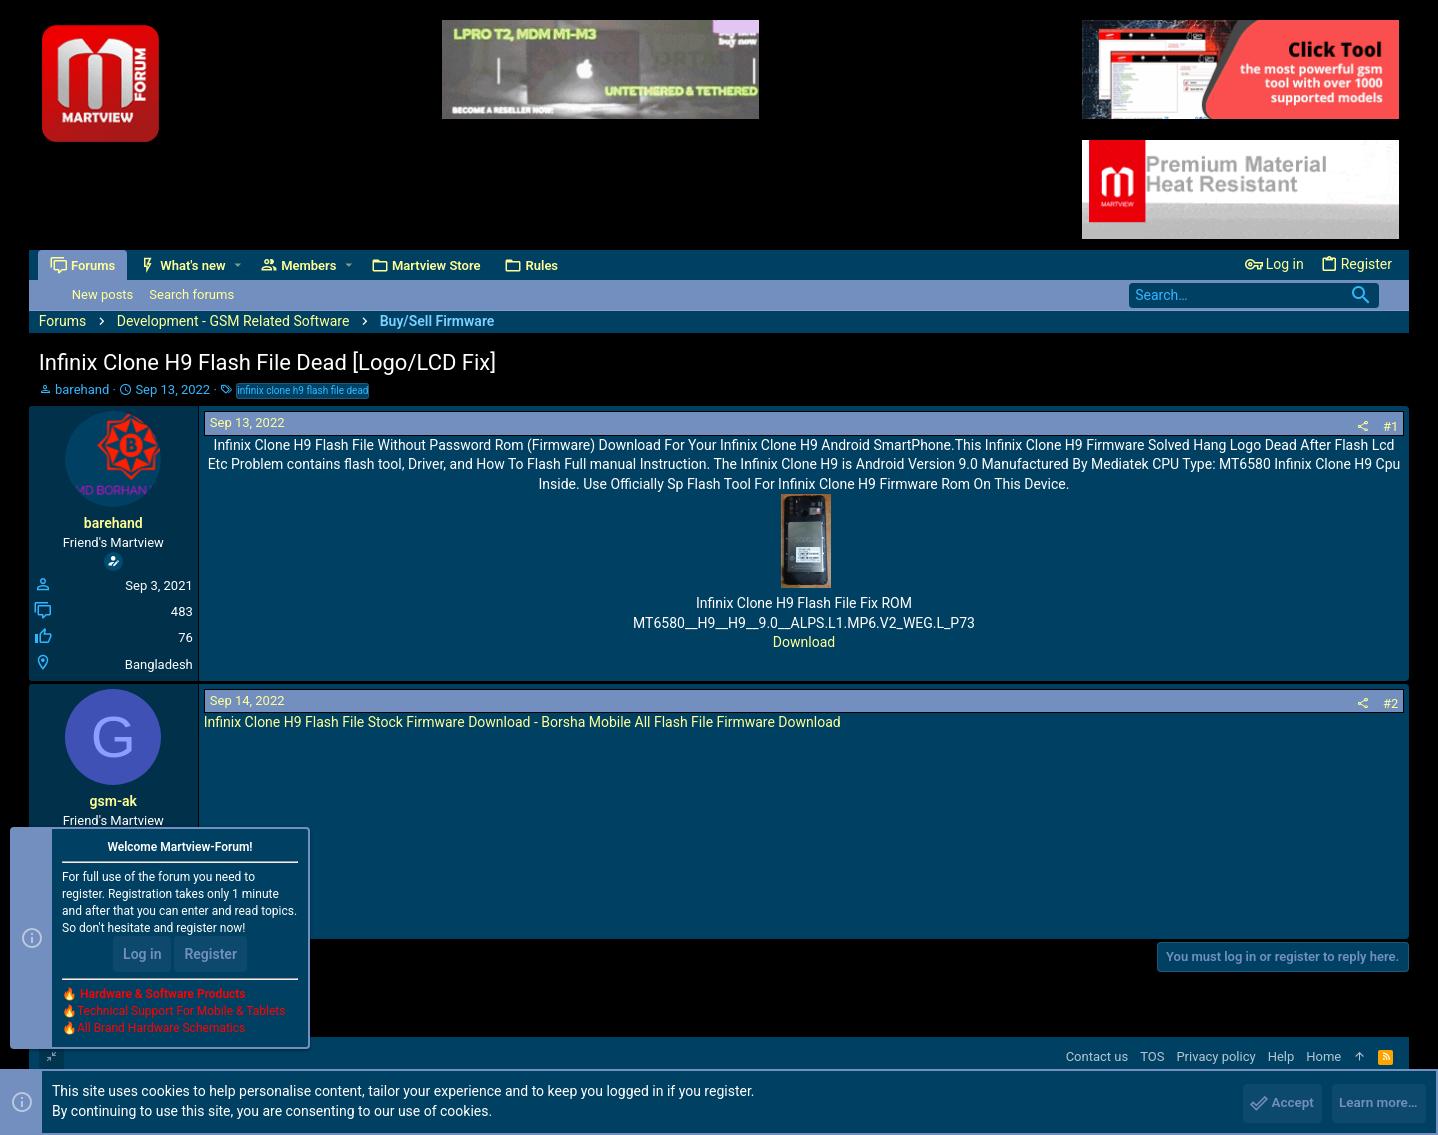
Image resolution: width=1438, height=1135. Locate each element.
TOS (1152, 1056)
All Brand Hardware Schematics (161, 1031)
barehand (82, 389)
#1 (1390, 426)
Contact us (1097, 1056)
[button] (238, 265)
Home (1323, 1056)
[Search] (1254, 295)
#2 (1390, 703)
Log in (142, 957)
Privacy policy (1215, 1056)
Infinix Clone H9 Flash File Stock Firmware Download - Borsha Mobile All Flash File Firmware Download (522, 722)
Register (210, 957)
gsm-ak (113, 801)
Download (804, 642)
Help (1281, 1056)
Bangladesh (159, 664)
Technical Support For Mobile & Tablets (181, 1014)
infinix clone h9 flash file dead (302, 390)
